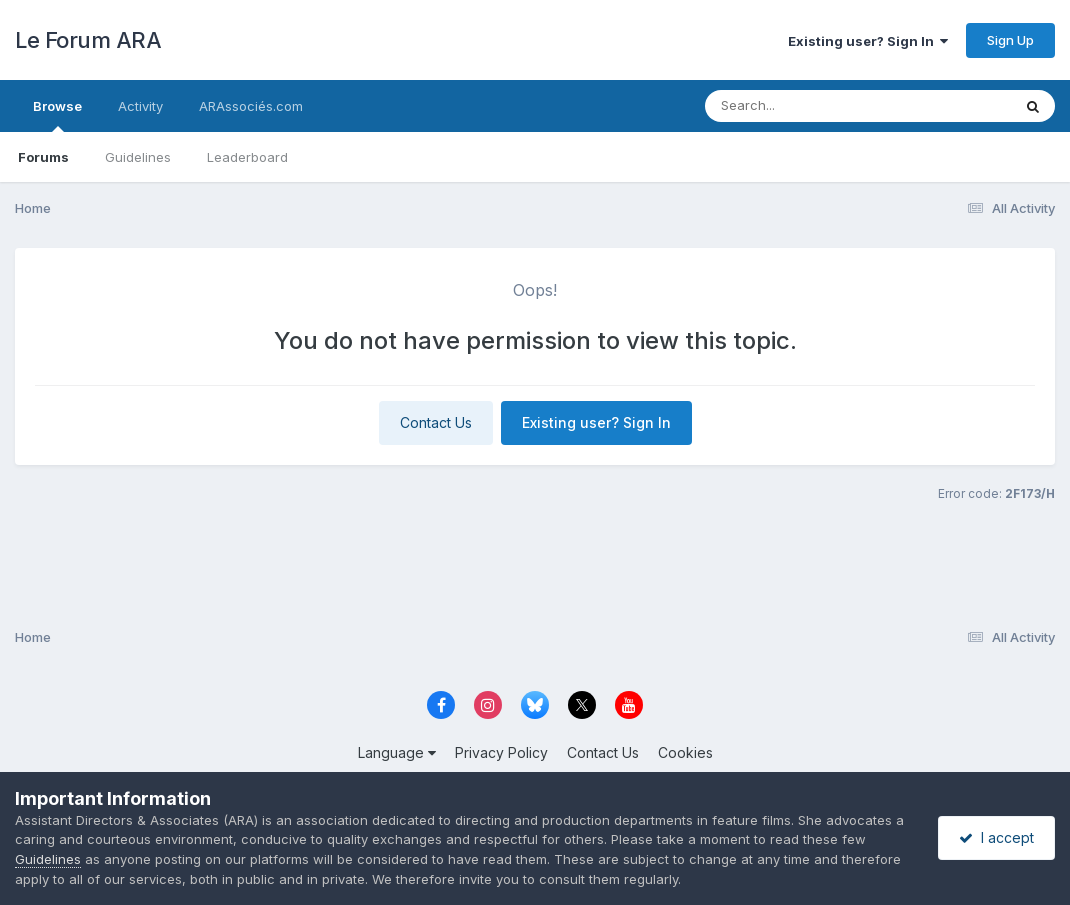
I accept (996, 837)
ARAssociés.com (251, 106)
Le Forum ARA (88, 40)
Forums (43, 157)
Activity (140, 106)
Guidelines (138, 157)
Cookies (685, 752)
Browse (57, 115)
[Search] (803, 106)
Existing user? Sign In (868, 41)
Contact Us (436, 422)
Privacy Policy (501, 752)
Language (397, 752)
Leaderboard (247, 157)
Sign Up (1010, 40)
